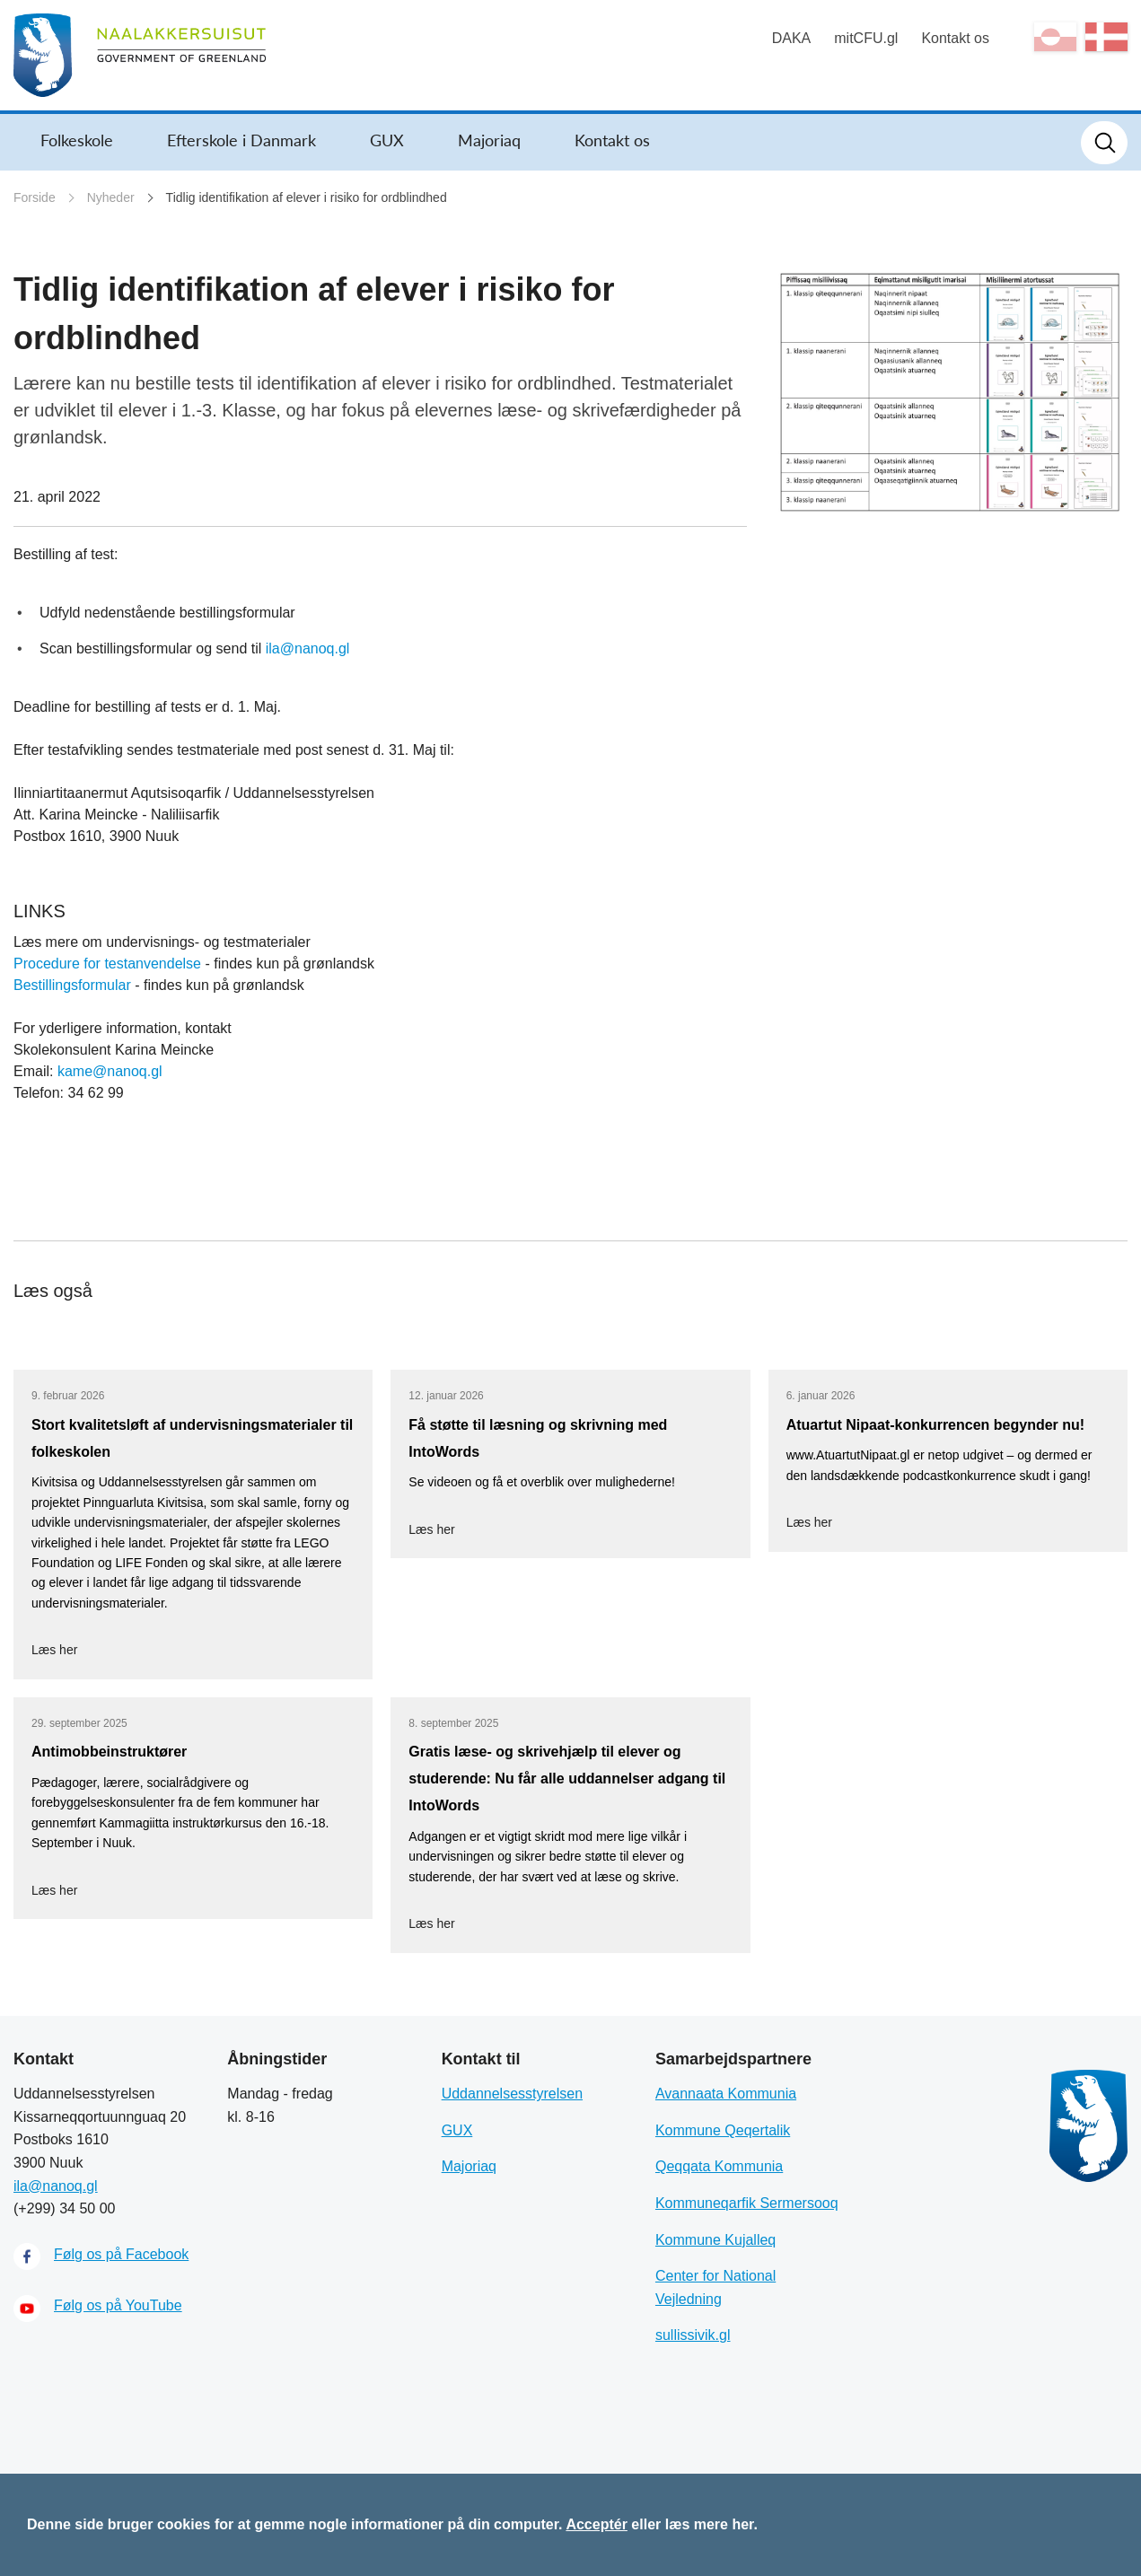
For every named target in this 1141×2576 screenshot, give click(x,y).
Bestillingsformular (72, 985)
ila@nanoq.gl (308, 648)
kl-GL (1055, 36)
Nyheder (111, 197)
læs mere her (709, 2524)
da (1106, 36)
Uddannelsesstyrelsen (512, 2093)
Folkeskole (76, 140)
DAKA (792, 38)
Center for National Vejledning (715, 2287)
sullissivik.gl (693, 2335)
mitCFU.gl (866, 38)
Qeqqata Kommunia (719, 2166)
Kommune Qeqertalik (722, 2130)
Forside (34, 197)
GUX (387, 140)
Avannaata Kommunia (725, 2093)
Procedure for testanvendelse (107, 963)
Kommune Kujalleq (715, 2239)
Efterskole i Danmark (241, 140)
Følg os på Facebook (121, 2254)
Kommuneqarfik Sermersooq (746, 2203)
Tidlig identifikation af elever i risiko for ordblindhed (306, 197)
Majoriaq (489, 140)
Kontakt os (955, 38)
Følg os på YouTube (118, 2305)
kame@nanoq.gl (109, 1071)
